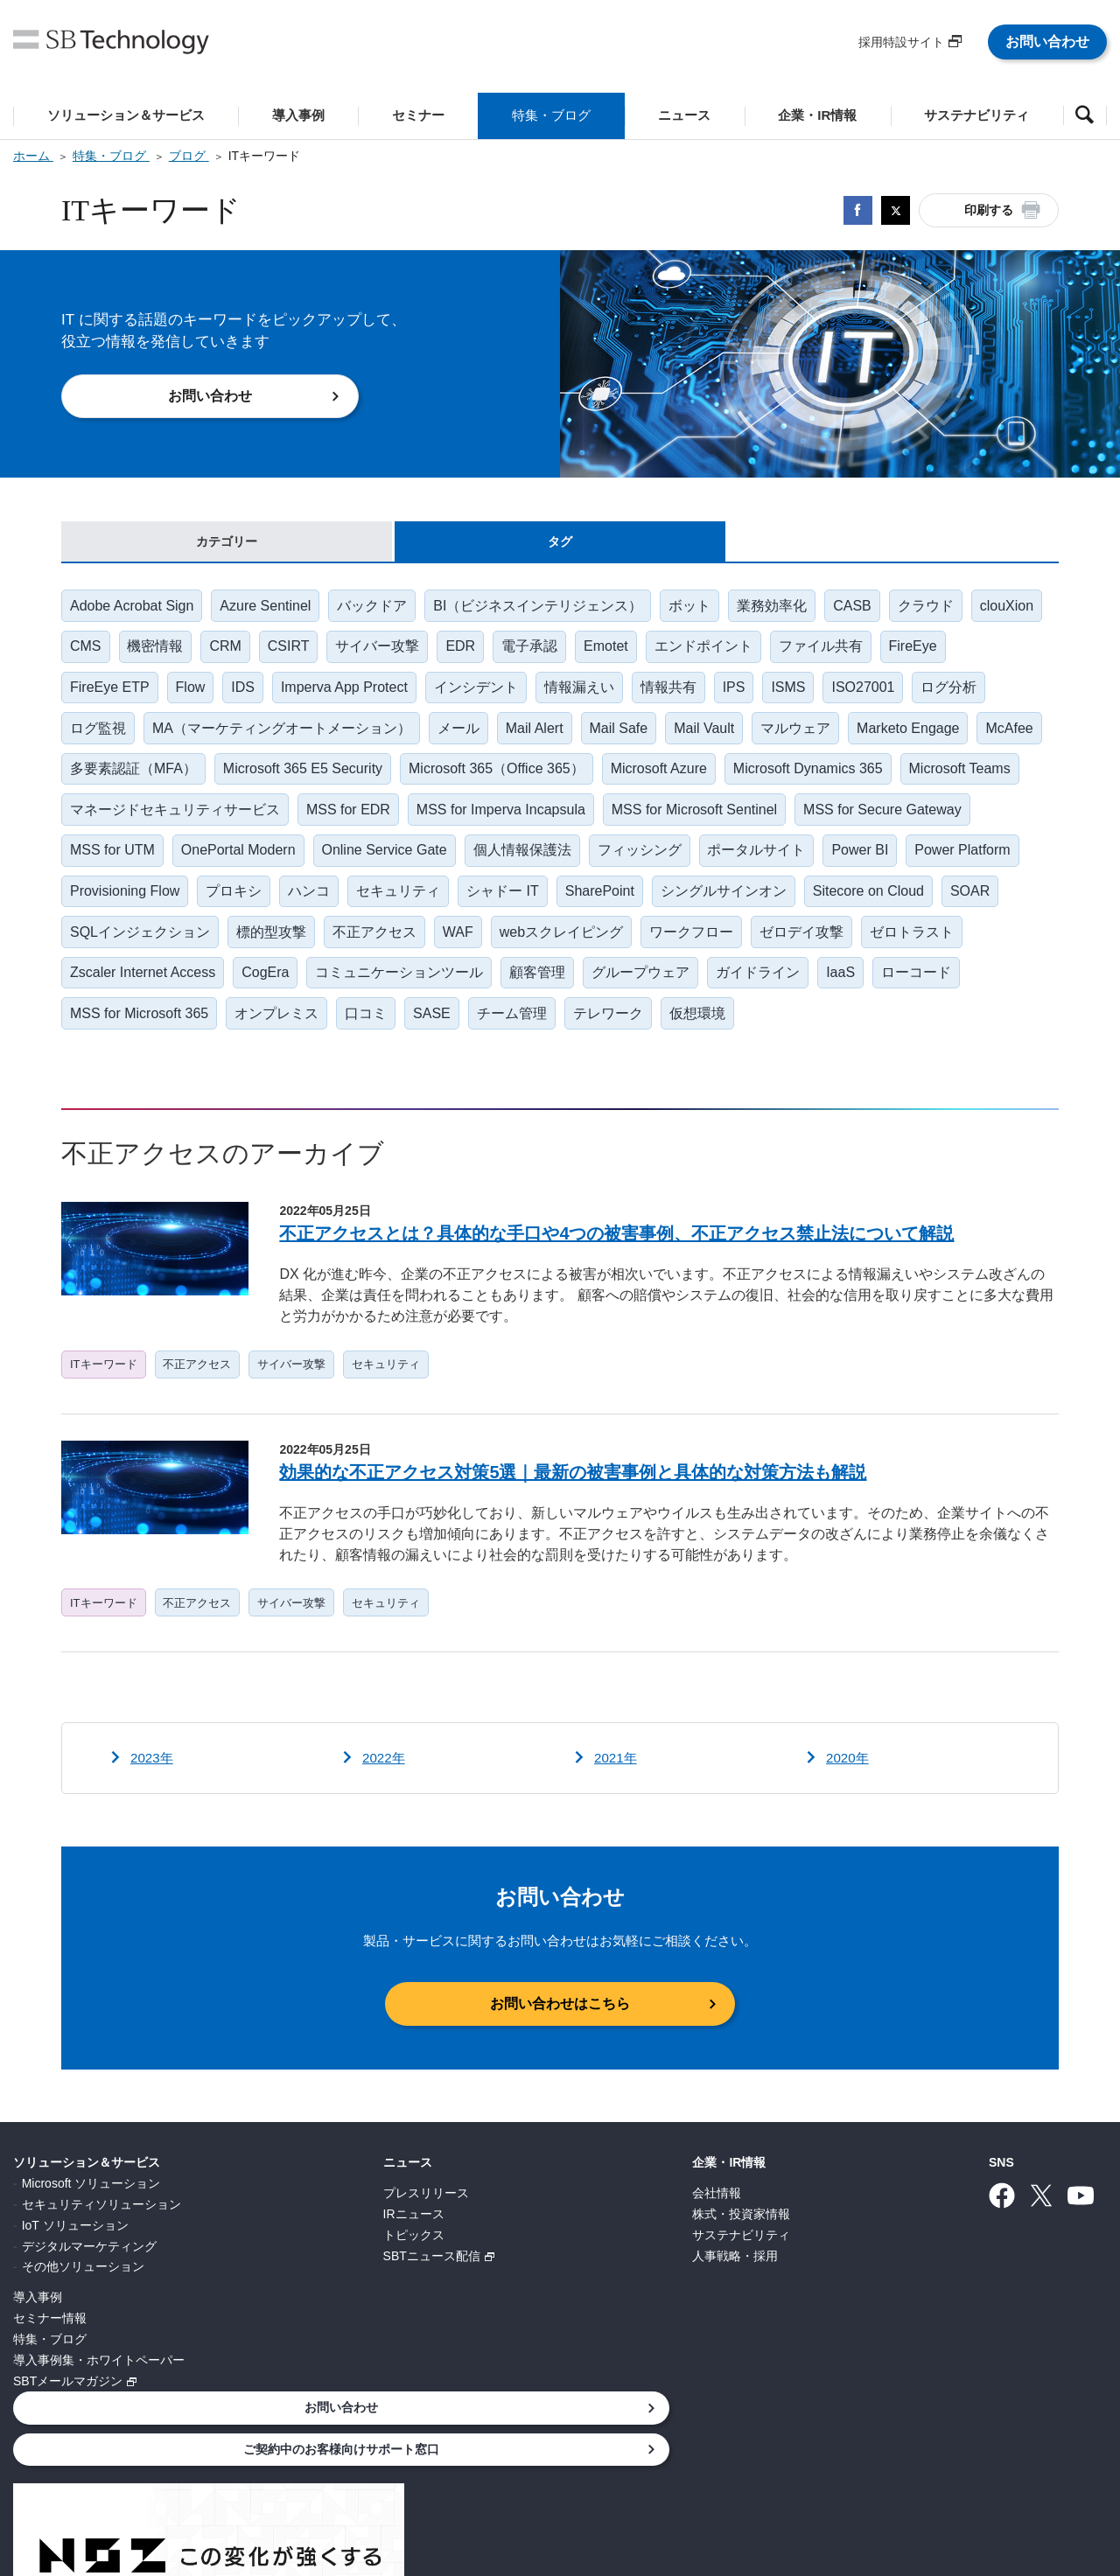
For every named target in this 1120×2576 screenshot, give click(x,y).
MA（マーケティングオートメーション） (284, 737)
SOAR (229, 952)
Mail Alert (541, 737)
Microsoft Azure (740, 780)
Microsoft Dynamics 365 (891, 780)
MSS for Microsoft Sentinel (830, 823)
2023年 (153, 1794)
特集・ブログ (50, 2375)
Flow (193, 695)
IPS (747, 695)
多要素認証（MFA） (209, 780)
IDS (247, 695)
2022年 (385, 1794)
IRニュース (300, 2250)
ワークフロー (908, 952)
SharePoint (817, 909)
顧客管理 (768, 995)
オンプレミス (434, 1037)
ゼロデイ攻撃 (113, 995)
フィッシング (833, 866)
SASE (593, 1037)
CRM (311, 652)
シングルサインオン (944, 909)
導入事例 (37, 2333)
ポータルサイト (952, 866)
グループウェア (873, 995)
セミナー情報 (50, 2354)
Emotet (701, 652)
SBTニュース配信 (318, 2292)
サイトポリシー (566, 2482)
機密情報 (240, 652)
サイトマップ (857, 2482)
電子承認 (623, 652)
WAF (671, 952)
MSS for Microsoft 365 (295, 1037)
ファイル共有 (920, 652)
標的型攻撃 (481, 952)
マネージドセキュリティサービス (305, 823)
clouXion (97, 652)
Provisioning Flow (333, 909)
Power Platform (203, 909)
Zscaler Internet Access (367, 995)
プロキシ (445, 909)
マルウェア (808, 737)
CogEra (491, 995)
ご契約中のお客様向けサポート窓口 (980, 2246)
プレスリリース (312, 2229)
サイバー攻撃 (467, 652)
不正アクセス (586, 952)
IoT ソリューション (75, 2261)
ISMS (804, 695)
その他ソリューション (83, 2302)
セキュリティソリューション (101, 2240)
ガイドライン (992, 995)
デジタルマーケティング (89, 2282)
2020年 (849, 1794)
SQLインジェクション (348, 952)
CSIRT (376, 652)
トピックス (300, 2271)
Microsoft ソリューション (91, 2219)
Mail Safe (627, 737)
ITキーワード (104, 1393)
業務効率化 (782, 609)
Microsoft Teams (121, 823)
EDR (552, 652)
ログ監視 (99, 737)
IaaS (85, 1037)
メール (463, 737)
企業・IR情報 (503, 2199)
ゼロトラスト (225, 995)
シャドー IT (719, 909)
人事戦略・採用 (509, 2292)
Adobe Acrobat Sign (132, 609)
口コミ (525, 1037)
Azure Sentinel (267, 609)
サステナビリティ (515, 2271)
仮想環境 (864, 1037)
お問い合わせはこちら (560, 2040)
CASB (864, 609)
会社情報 (490, 2229)
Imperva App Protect (350, 695)
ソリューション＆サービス (86, 2199)
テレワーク (773, 1037)
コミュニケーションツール (628, 995)
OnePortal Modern (426, 866)
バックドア (377, 609)
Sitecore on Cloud (126, 952)
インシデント (484, 695)
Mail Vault (714, 737)
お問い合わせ (1047, 41)
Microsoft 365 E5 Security (380, 780)
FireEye (1014, 652)
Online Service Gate (574, 866)
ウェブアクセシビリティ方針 (714, 2482)
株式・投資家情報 (515, 2250)
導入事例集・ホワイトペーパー (99, 2396)
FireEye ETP (110, 695)
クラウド (939, 609)
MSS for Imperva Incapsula (634, 823)
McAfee (94, 780)
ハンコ (522, 909)
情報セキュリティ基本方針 (423, 2482)
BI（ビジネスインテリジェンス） (544, 609)
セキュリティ (613, 909)
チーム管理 (675, 1037)
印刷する (988, 210)
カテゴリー (227, 542)
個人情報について (275, 2482)
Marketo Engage (922, 737)
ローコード (163, 1037)
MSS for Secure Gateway (150, 866)
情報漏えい (589, 695)
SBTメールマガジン (67, 2417)
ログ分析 (968, 695)
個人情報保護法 (714, 866)
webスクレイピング (776, 952)
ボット (698, 609)
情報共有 (680, 695)
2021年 (617, 1794)
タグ (560, 542)
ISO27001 (880, 695)
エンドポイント (801, 652)
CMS (168, 652)
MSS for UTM (299, 866)
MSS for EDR (480, 823)
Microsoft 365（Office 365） (576, 780)
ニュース (294, 2199)
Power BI (99, 909)
